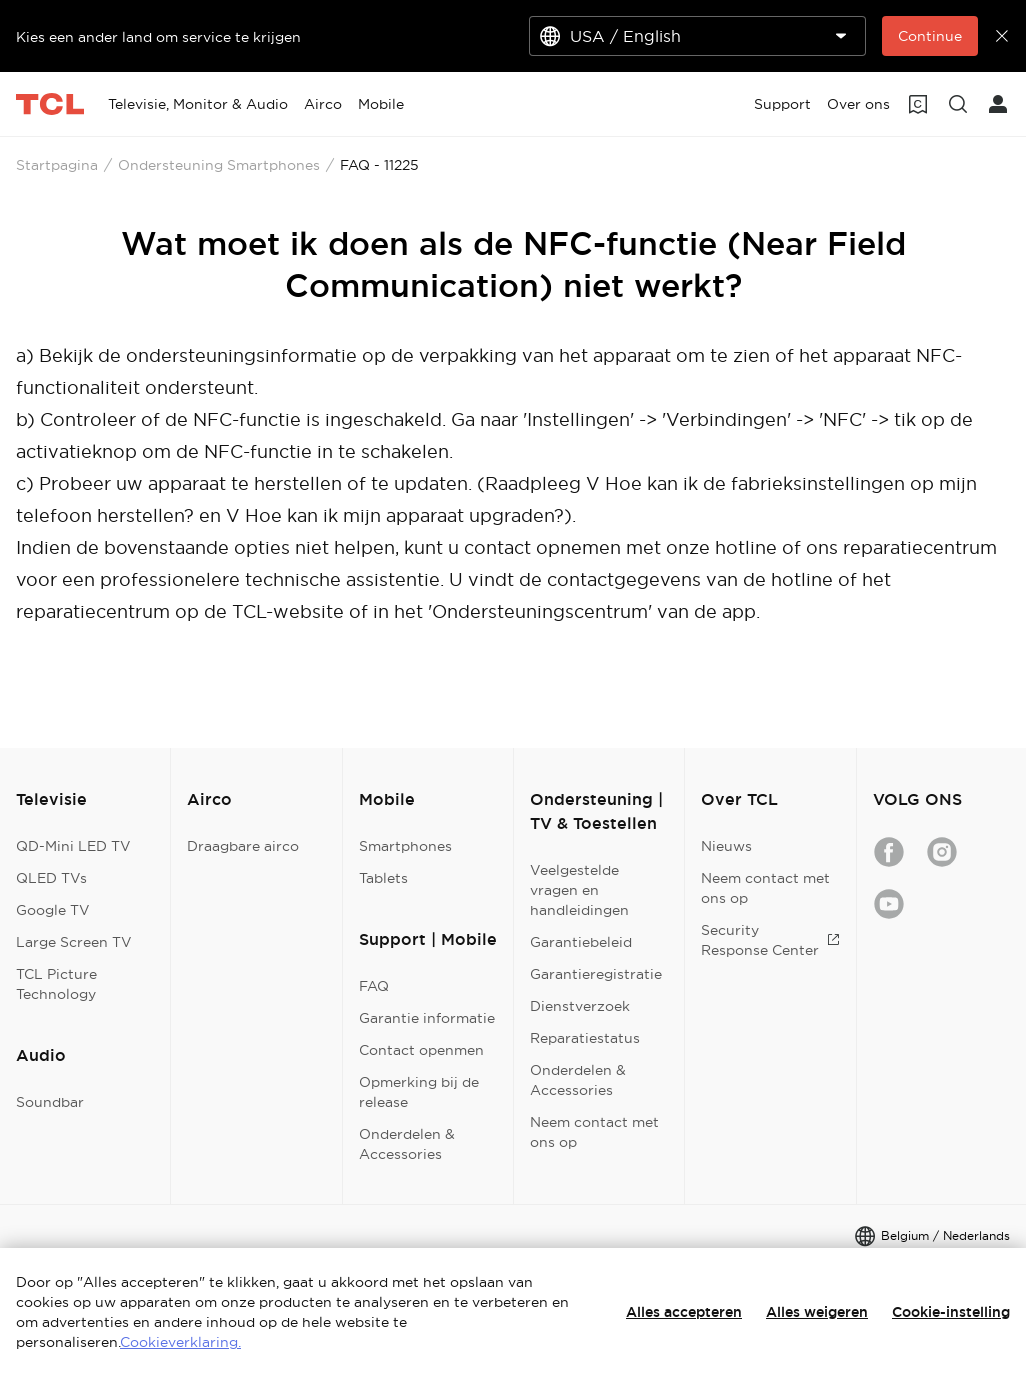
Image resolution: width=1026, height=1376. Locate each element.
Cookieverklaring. (180, 1342)
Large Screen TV (74, 942)
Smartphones (405, 846)
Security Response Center (770, 940)
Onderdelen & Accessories (407, 1144)
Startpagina (57, 165)
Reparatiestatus (585, 1038)
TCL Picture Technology (56, 984)
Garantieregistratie (596, 974)
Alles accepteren (684, 1312)
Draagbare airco (243, 846)
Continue (930, 36)
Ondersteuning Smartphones (219, 165)
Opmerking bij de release (419, 1092)
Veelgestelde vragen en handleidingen (579, 890)
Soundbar (50, 1102)
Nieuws (726, 846)
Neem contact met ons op (594, 1132)
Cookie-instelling (951, 1312)
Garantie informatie (427, 1018)
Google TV (53, 910)
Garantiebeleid (581, 942)
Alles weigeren (817, 1312)
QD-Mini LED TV (73, 846)
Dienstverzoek (580, 1006)
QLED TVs (51, 878)
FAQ (374, 986)
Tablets (383, 878)
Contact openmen (421, 1050)
